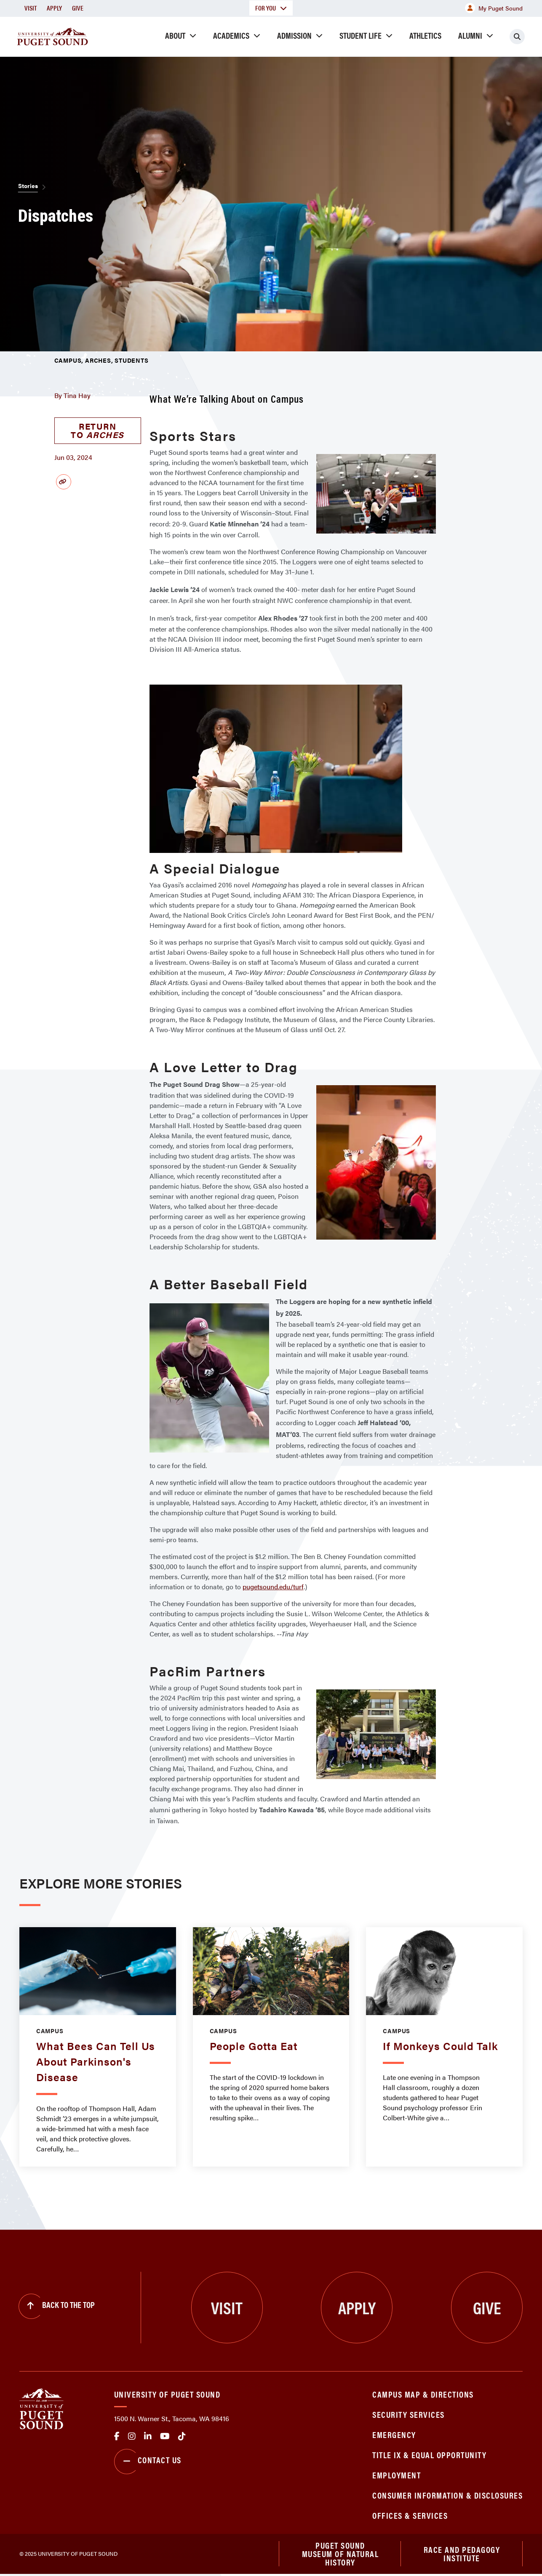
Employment (396, 2475)
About (175, 35)
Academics (231, 35)
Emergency (394, 2434)
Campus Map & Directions (423, 2394)
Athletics (425, 35)
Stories (28, 185)
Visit (30, 8)
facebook (117, 2436)
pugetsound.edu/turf (273, 1586)
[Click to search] (517, 36)
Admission (294, 35)
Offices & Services (410, 2515)
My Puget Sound (494, 8)
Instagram (132, 2436)
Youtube (165, 2436)
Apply (54, 8)
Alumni (470, 35)
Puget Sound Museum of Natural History (340, 2555)
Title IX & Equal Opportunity (429, 2455)
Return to (97, 430)
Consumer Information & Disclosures (447, 2495)
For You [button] (271, 8)
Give (77, 8)
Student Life (360, 35)
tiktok (182, 2436)
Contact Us (148, 2461)
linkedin (148, 2436)
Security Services (408, 2414)
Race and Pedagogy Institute (462, 2554)
